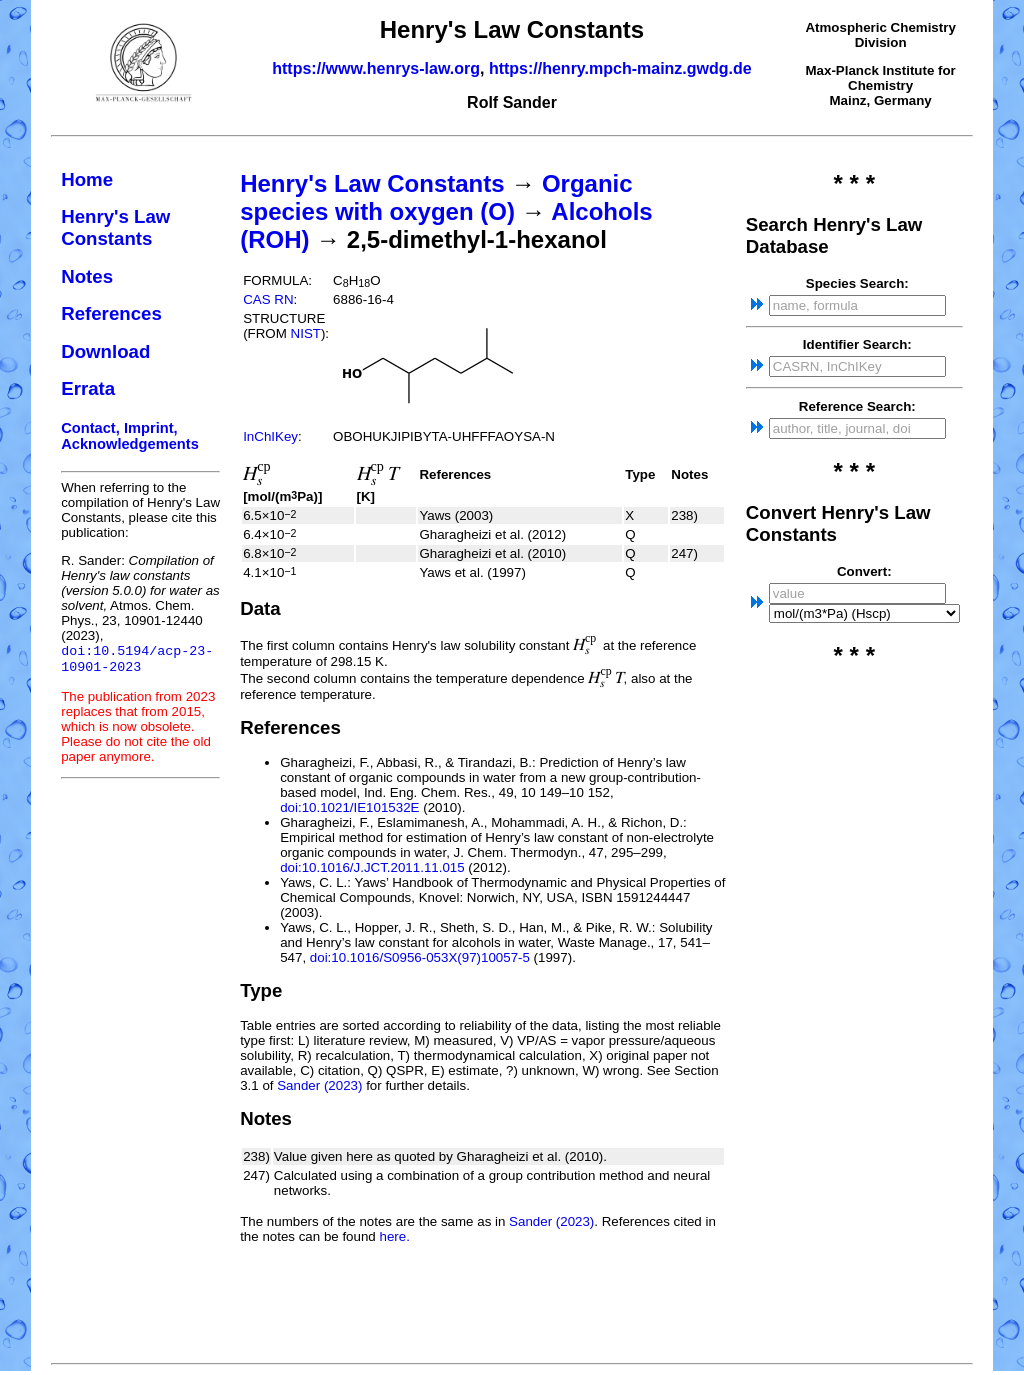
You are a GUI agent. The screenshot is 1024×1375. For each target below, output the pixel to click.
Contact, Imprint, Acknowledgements (130, 436)
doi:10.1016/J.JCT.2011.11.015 (372, 867)
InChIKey (270, 436)
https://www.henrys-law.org (376, 68)
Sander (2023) (319, 1085)
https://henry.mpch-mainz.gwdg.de (620, 68)
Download (105, 351)
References (111, 313)
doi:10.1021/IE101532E (349, 807)
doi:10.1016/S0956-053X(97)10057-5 (420, 957)
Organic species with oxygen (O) (436, 197)
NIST (306, 333)
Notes (87, 276)
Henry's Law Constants (115, 227)
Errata (88, 388)
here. (394, 1236)
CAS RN (268, 299)
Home (87, 179)
